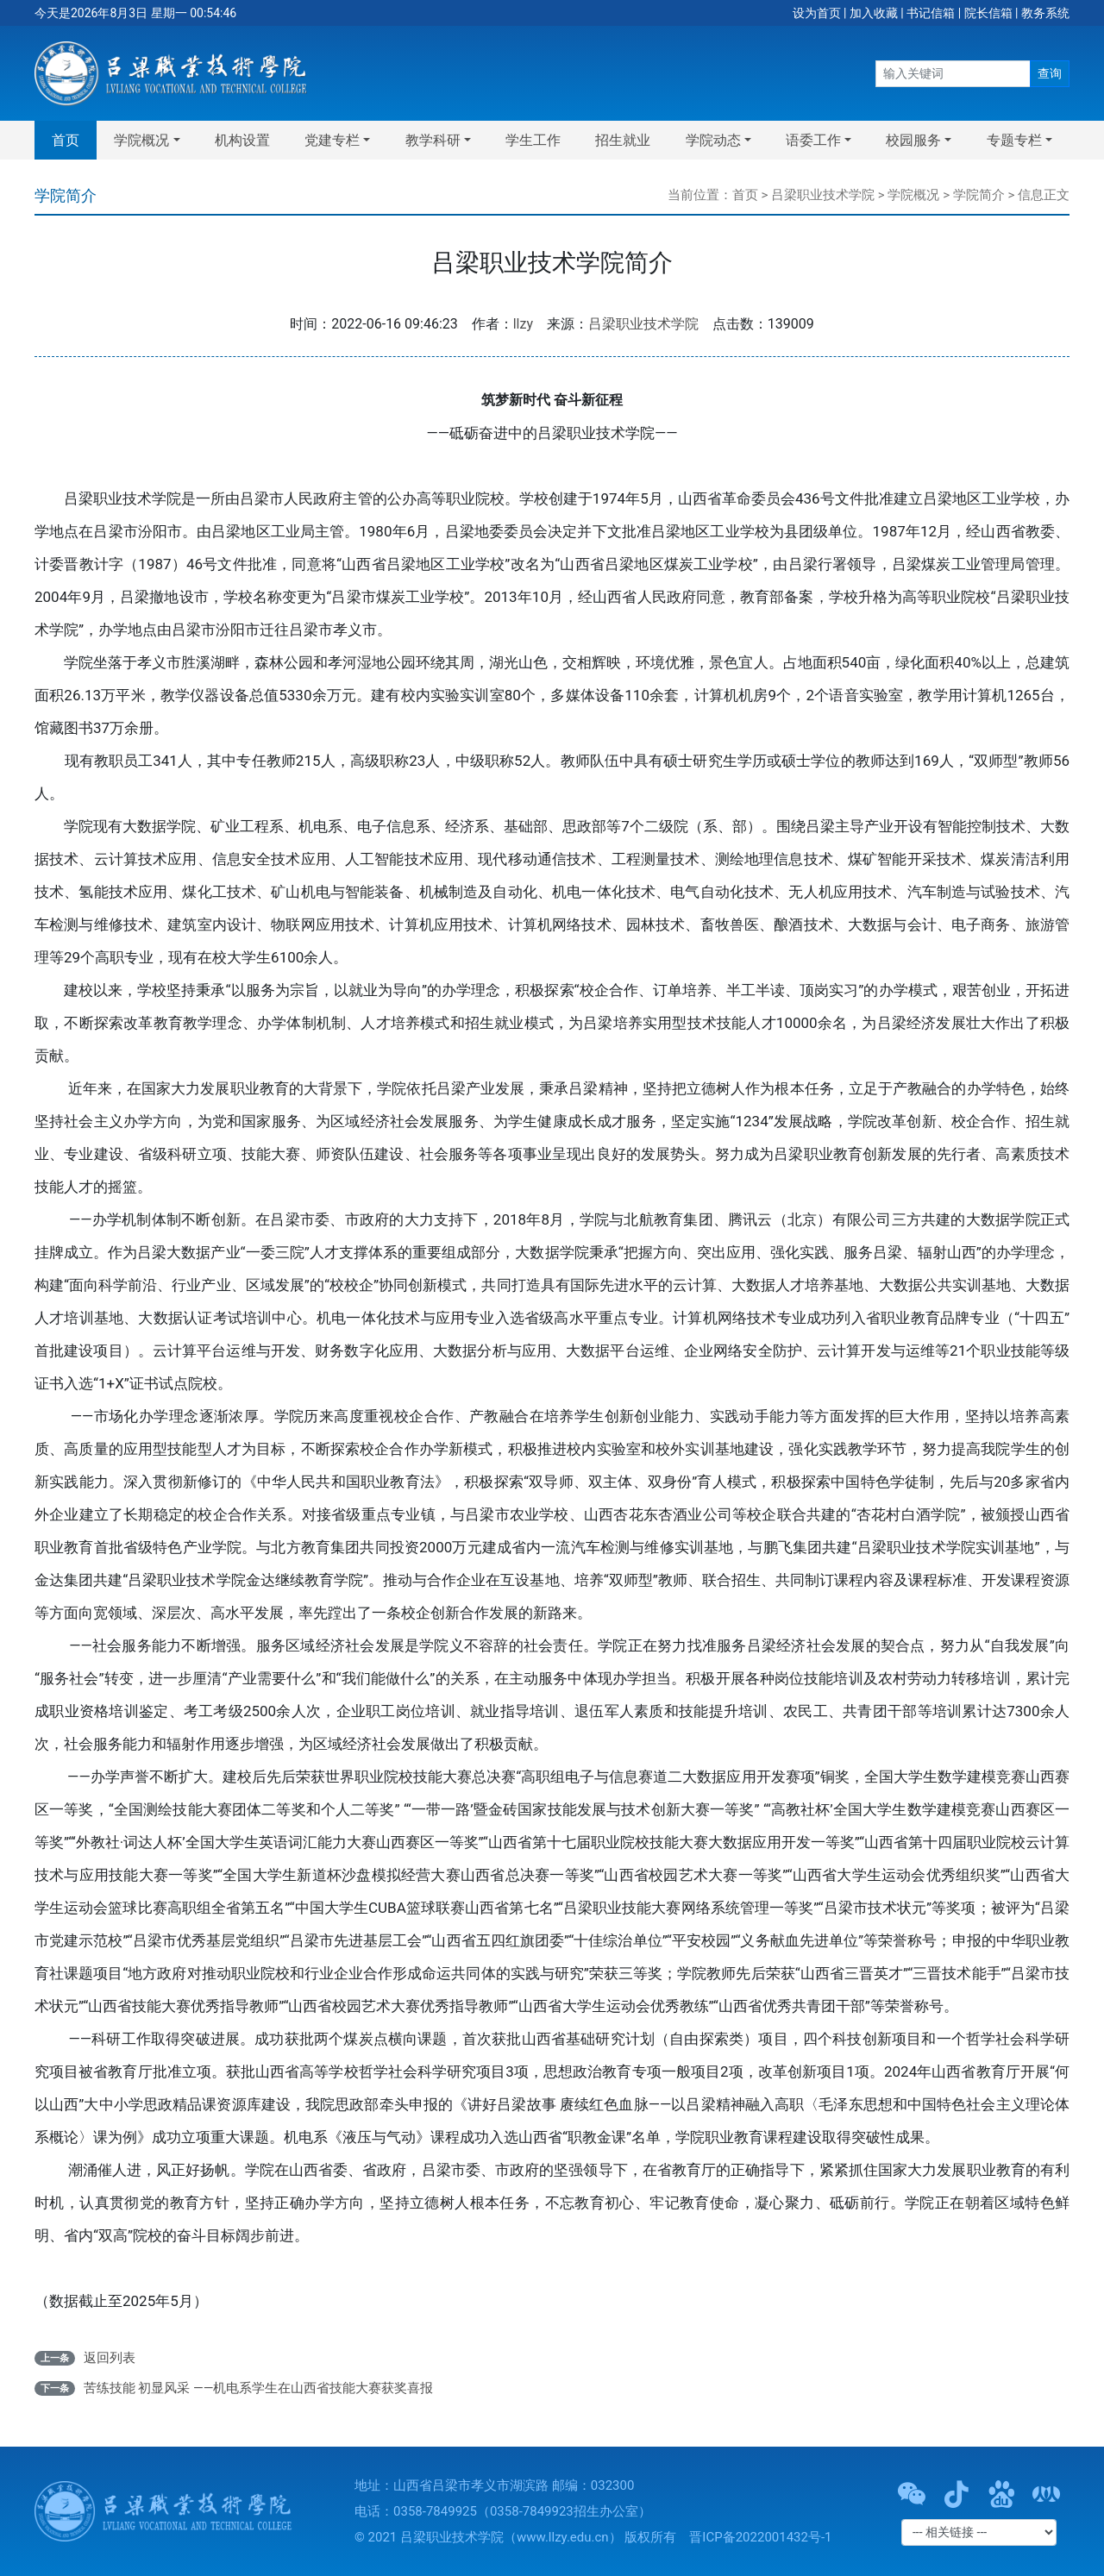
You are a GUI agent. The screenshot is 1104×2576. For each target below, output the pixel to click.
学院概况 (913, 195)
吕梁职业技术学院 (823, 195)
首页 (65, 140)
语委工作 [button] (813, 140)
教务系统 (1045, 13)
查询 (1050, 73)
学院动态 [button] (713, 140)
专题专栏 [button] (1014, 140)
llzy (523, 324)
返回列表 (109, 2358)
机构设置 (242, 140)
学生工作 (533, 140)
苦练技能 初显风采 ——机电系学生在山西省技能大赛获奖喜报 (259, 2388)
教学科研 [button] (433, 140)
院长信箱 (988, 13)
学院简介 (979, 195)
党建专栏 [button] (332, 140)
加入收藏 (874, 13)
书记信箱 (930, 13)
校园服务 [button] (913, 140)
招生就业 (622, 140)
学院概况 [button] (141, 140)
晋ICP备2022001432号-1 (760, 2537)
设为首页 (817, 13)
